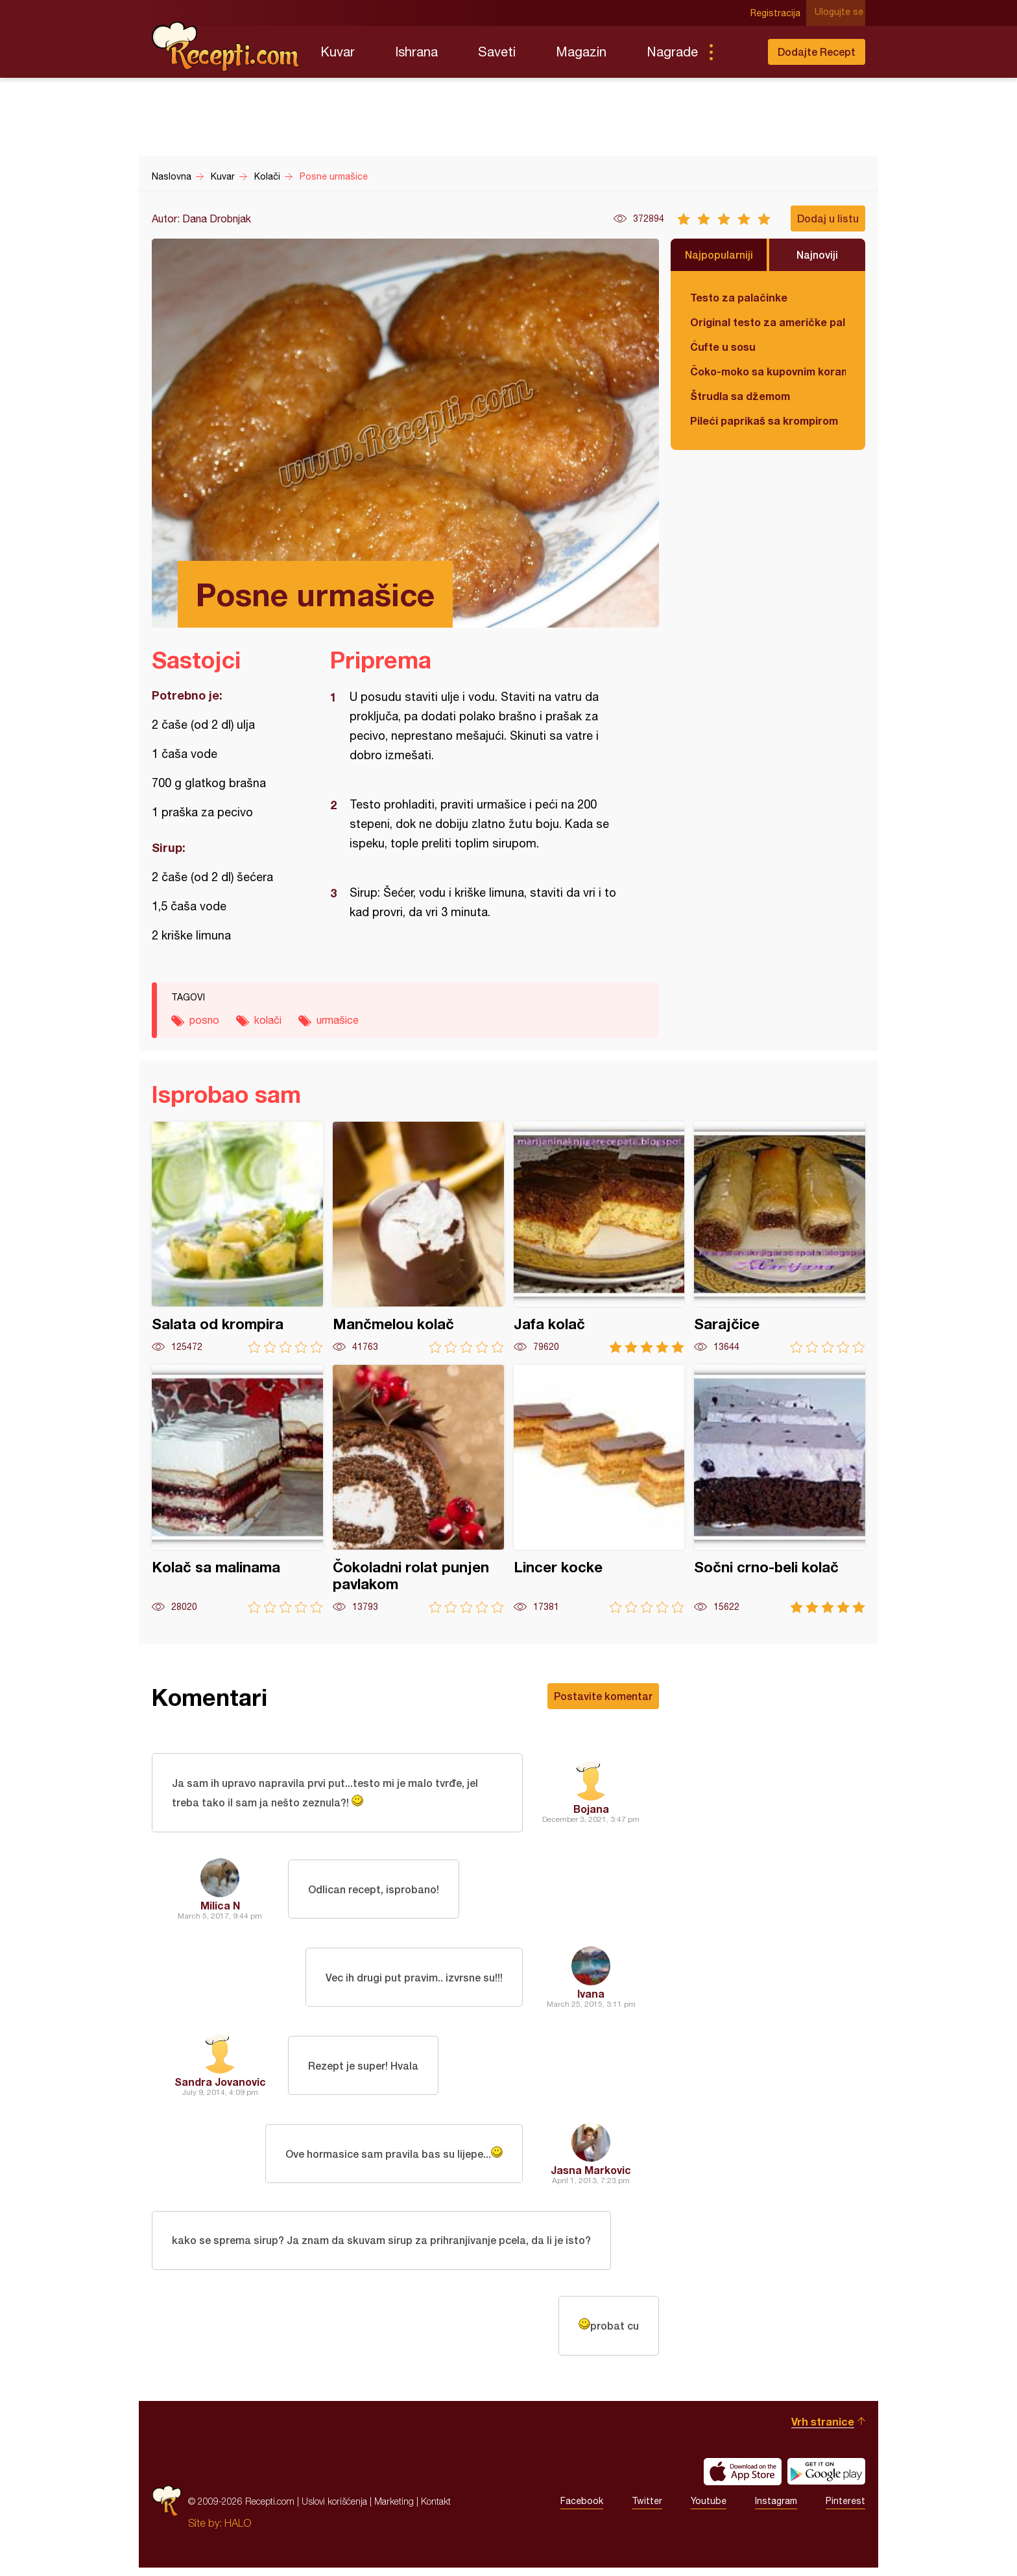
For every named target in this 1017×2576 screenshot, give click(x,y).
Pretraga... (737, 52)
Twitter (647, 2510)
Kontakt (436, 2509)
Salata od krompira (237, 1237)
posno (204, 1020)
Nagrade (672, 51)
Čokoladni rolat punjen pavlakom (418, 1489)
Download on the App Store (743, 2480)
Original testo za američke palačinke (768, 322)
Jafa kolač (599, 1237)
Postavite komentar (603, 1696)
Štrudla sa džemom (740, 396)
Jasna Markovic (591, 2172)
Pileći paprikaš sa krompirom (764, 420)
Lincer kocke (599, 1489)
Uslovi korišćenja (334, 2509)
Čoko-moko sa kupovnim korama (768, 371)
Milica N (220, 1908)
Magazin (581, 51)
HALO (237, 2531)
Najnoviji (817, 254)
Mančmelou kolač (418, 1237)
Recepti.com (226, 46)
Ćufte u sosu (723, 346)
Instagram (776, 2510)
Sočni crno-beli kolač (779, 1489)
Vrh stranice (822, 2430)
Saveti (497, 51)
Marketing (394, 2509)
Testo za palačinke (738, 297)
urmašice (338, 1020)
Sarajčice (779, 1237)
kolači (267, 1020)
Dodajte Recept (816, 51)
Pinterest (845, 2510)
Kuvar (337, 51)
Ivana (590, 1996)
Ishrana (416, 51)
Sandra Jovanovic (220, 2084)
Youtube (708, 2510)
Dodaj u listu (828, 218)
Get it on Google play (826, 2480)
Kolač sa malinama (237, 1489)
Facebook (581, 2510)
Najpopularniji (719, 254)
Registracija (778, 13)
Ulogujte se (841, 13)
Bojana (591, 1810)
